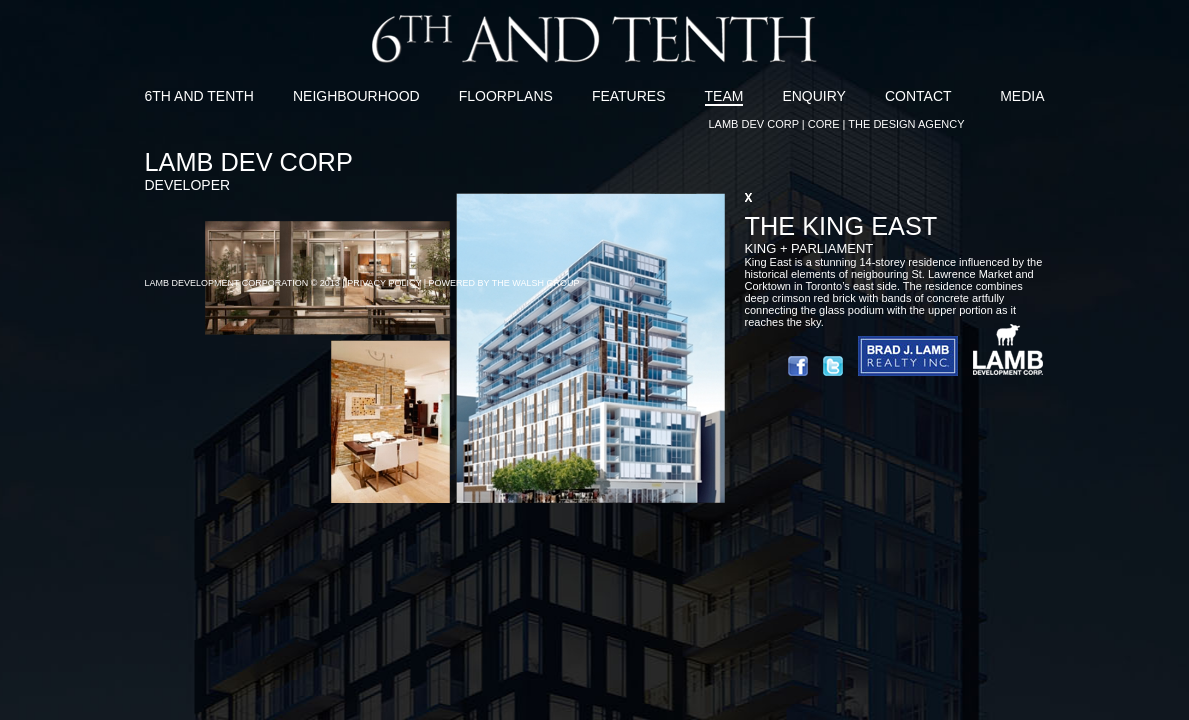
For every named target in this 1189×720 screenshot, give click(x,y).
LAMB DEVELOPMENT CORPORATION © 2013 (242, 283)
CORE (824, 124)
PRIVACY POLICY (384, 283)
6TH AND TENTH (199, 96)
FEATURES (629, 96)
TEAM (724, 96)
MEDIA (1022, 96)
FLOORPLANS (506, 96)
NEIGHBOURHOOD (356, 96)
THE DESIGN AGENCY (906, 124)
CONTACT (918, 96)
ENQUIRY (814, 96)
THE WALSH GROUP (536, 283)
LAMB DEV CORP (754, 124)
